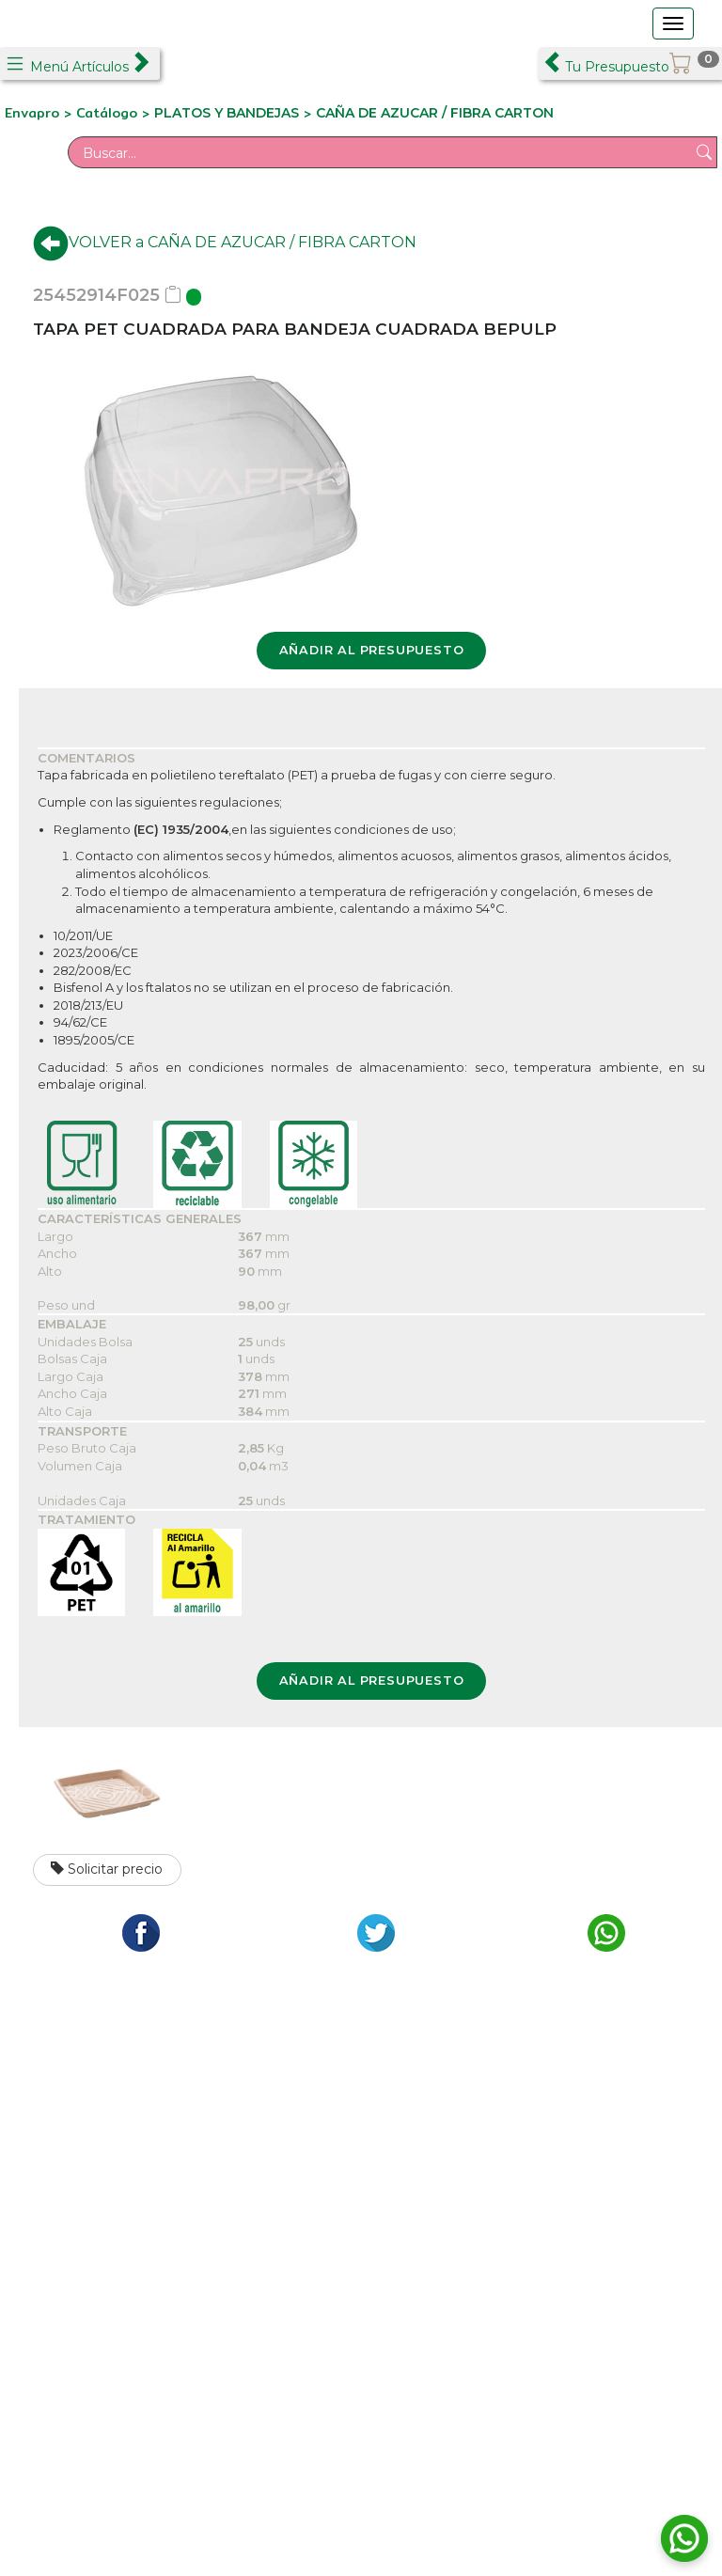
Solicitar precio (107, 1869)
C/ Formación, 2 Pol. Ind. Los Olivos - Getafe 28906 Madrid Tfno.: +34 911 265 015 (183, 2155)
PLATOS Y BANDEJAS (226, 112)
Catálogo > (115, 112)
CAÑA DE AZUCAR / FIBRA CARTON (435, 112)
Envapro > (40, 112)
